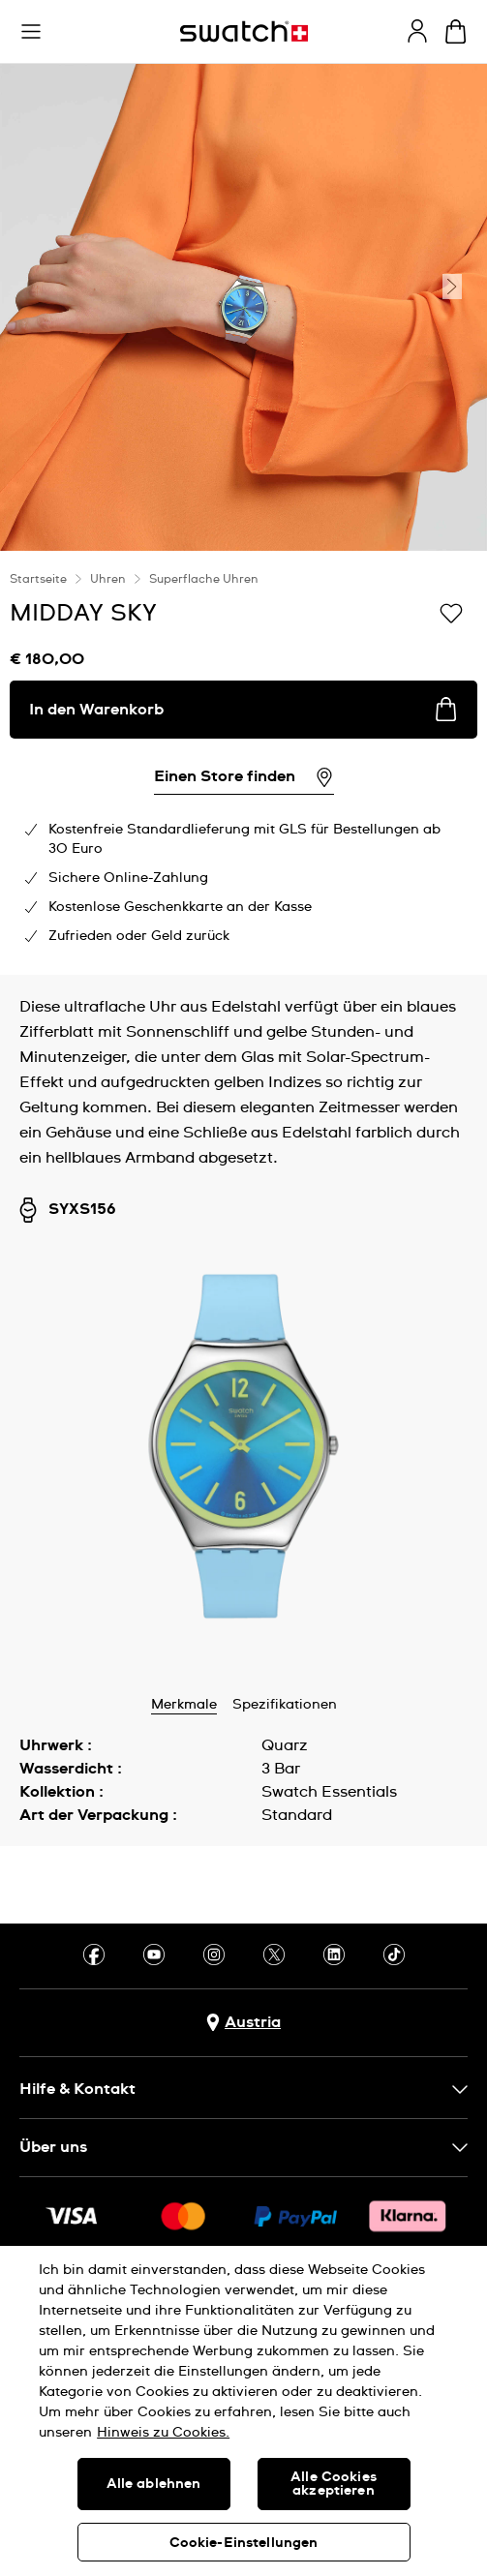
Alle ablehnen (154, 2484)
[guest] (417, 31)
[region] (243, 2411)
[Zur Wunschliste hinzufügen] (451, 611)
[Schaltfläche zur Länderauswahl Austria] (243, 2023)
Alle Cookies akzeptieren (333, 2484)
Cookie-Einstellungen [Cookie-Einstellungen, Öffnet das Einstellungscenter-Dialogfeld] (244, 2543)
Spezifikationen (284, 1705)
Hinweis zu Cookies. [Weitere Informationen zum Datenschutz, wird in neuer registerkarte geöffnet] (163, 2433)
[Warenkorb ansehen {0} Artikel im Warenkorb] (455, 31)
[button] (31, 32)
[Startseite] (244, 31)
